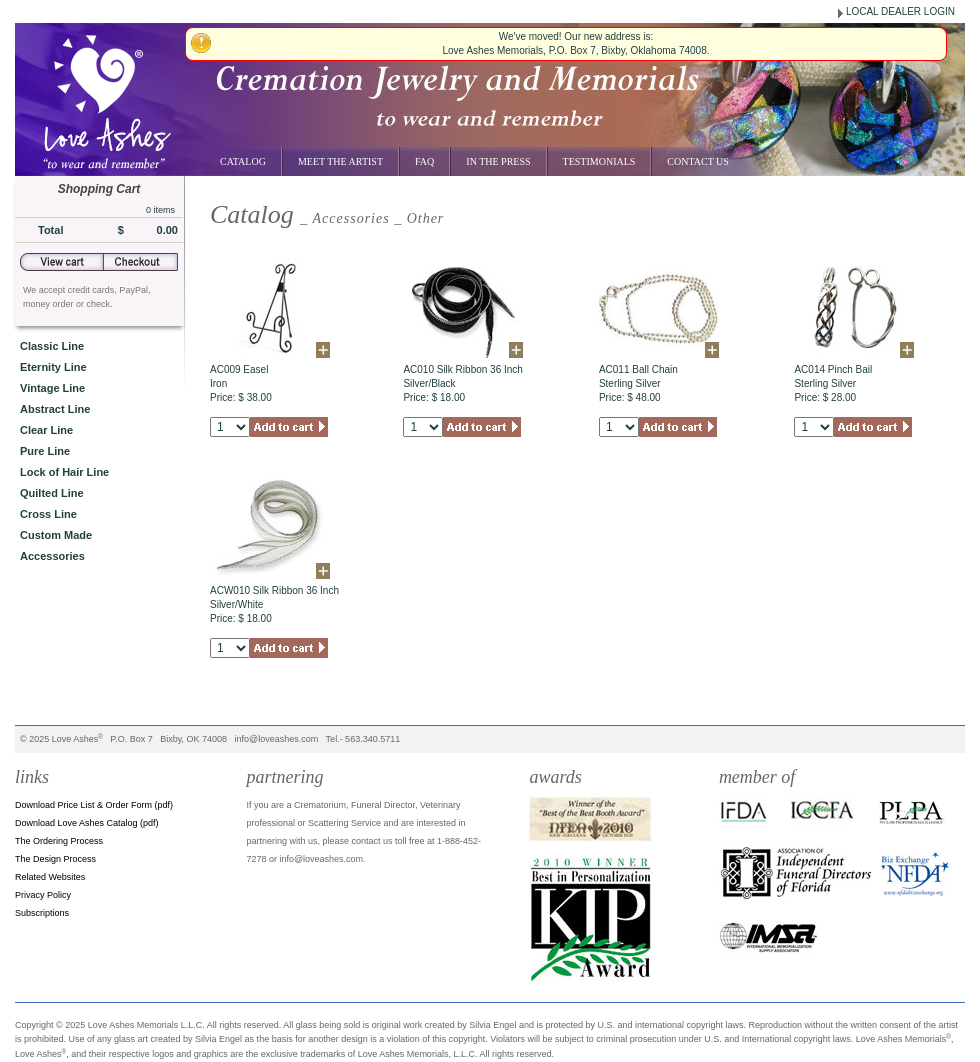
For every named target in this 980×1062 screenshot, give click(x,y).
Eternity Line (53, 367)
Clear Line (46, 430)
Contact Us (698, 161)
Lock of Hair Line (64, 472)
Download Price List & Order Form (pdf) (94, 805)
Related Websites (50, 877)
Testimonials (599, 161)
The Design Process (55, 859)
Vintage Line (52, 388)
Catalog (243, 161)
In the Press (498, 161)
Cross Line (48, 514)
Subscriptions (42, 913)
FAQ (424, 161)
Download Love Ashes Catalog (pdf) (87, 823)
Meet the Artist (340, 161)
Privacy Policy (43, 895)
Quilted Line (52, 493)
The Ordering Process (59, 841)
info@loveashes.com (277, 739)
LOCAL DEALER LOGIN (900, 11)
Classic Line (52, 346)
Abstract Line (55, 409)
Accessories (52, 556)
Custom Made (56, 535)
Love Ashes (75, 739)
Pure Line (45, 451)
